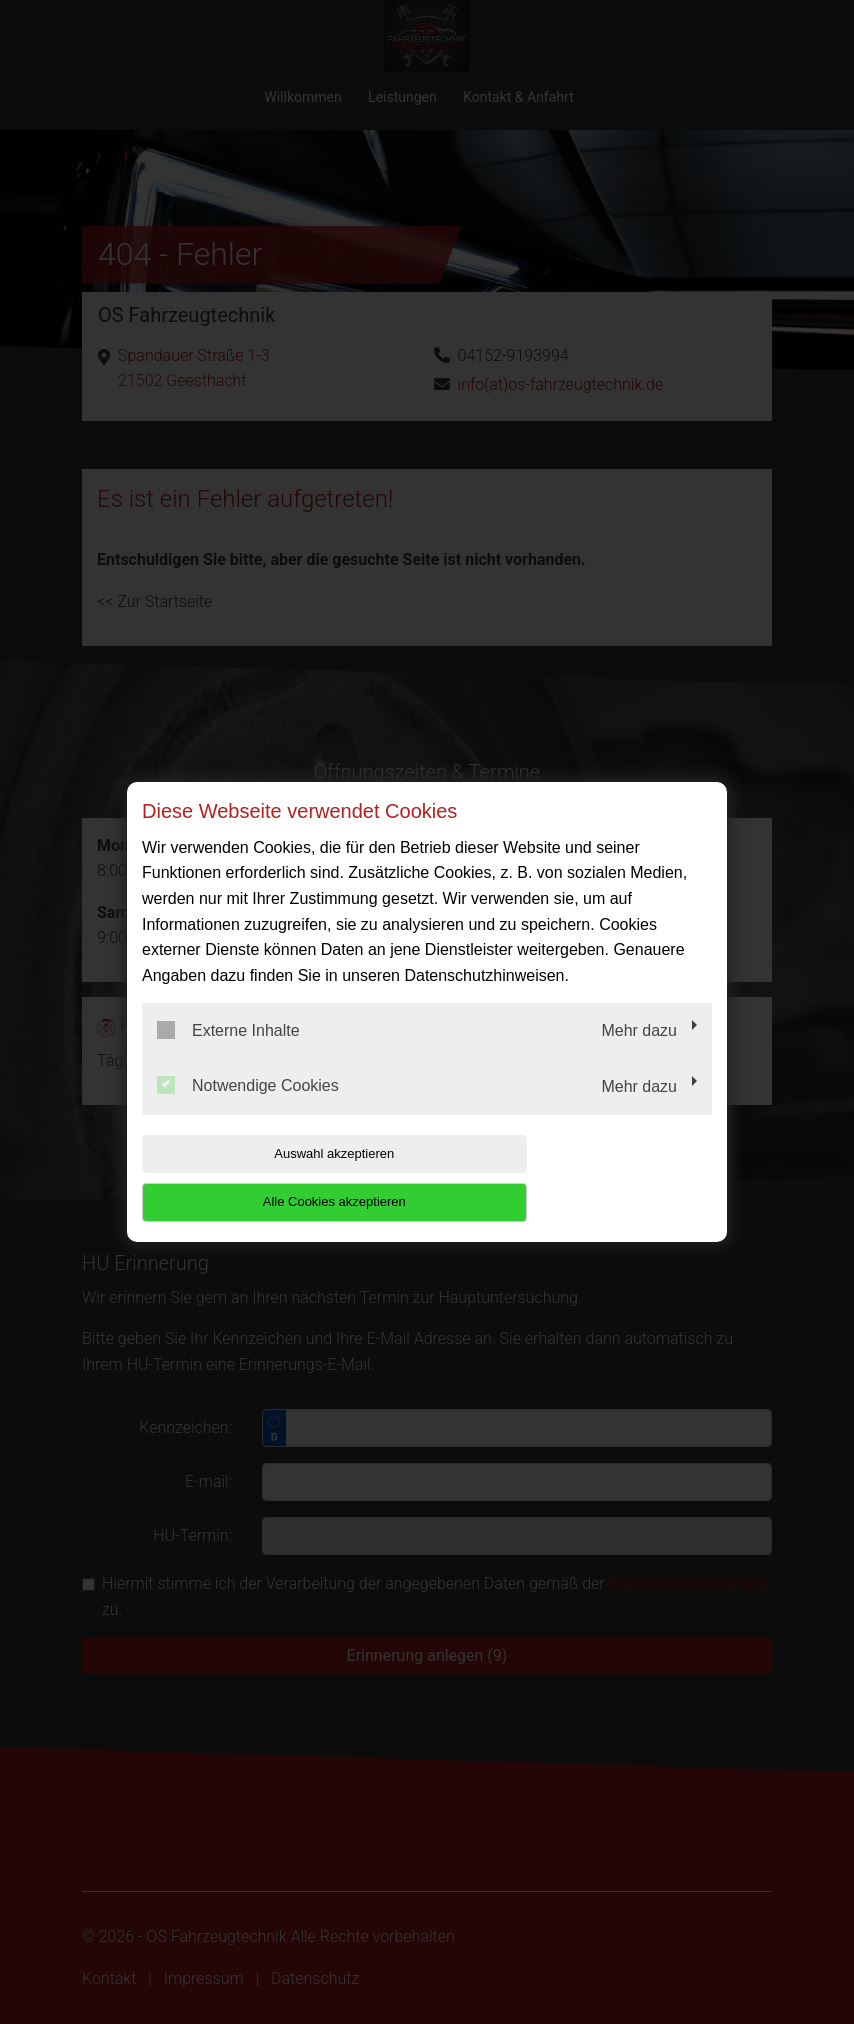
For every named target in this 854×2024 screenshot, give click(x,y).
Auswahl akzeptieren (270, 1177)
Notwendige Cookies (248, 1110)
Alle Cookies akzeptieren (583, 1177)
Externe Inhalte (228, 1054)
